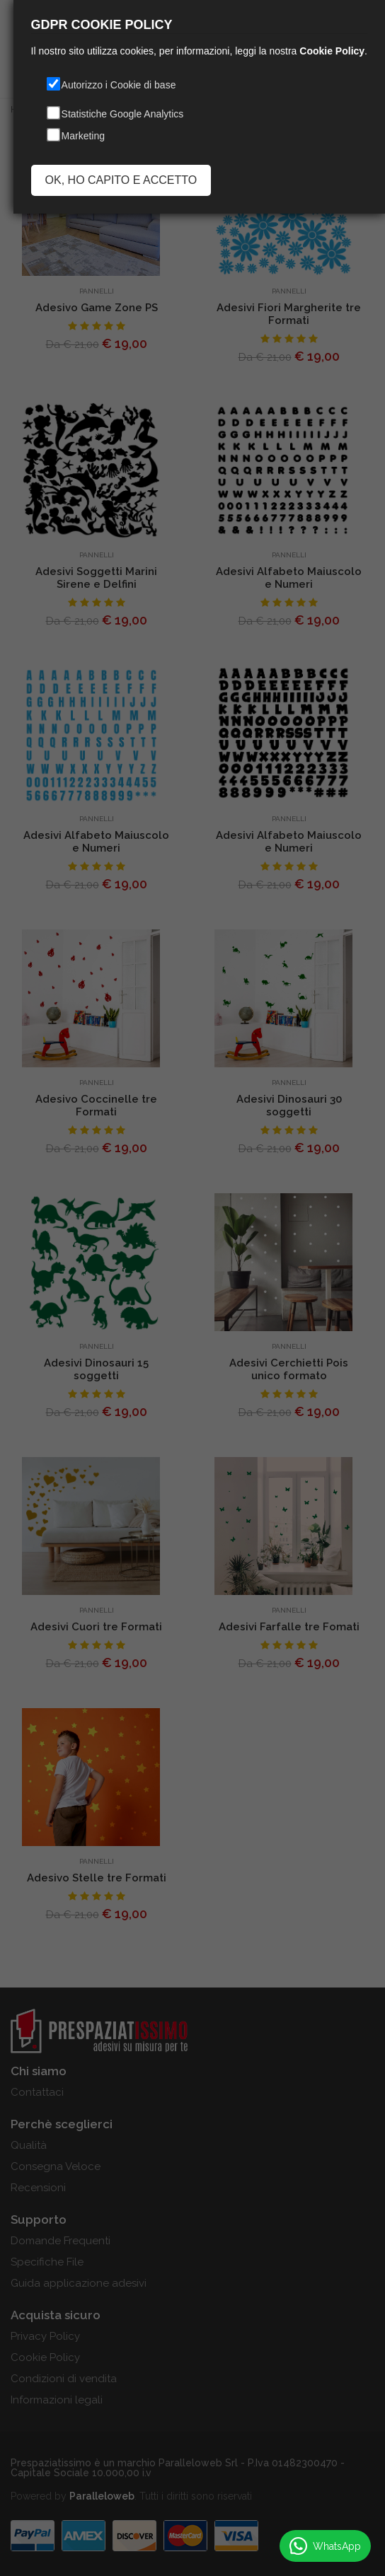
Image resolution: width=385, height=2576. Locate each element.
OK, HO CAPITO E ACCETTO (121, 180)
